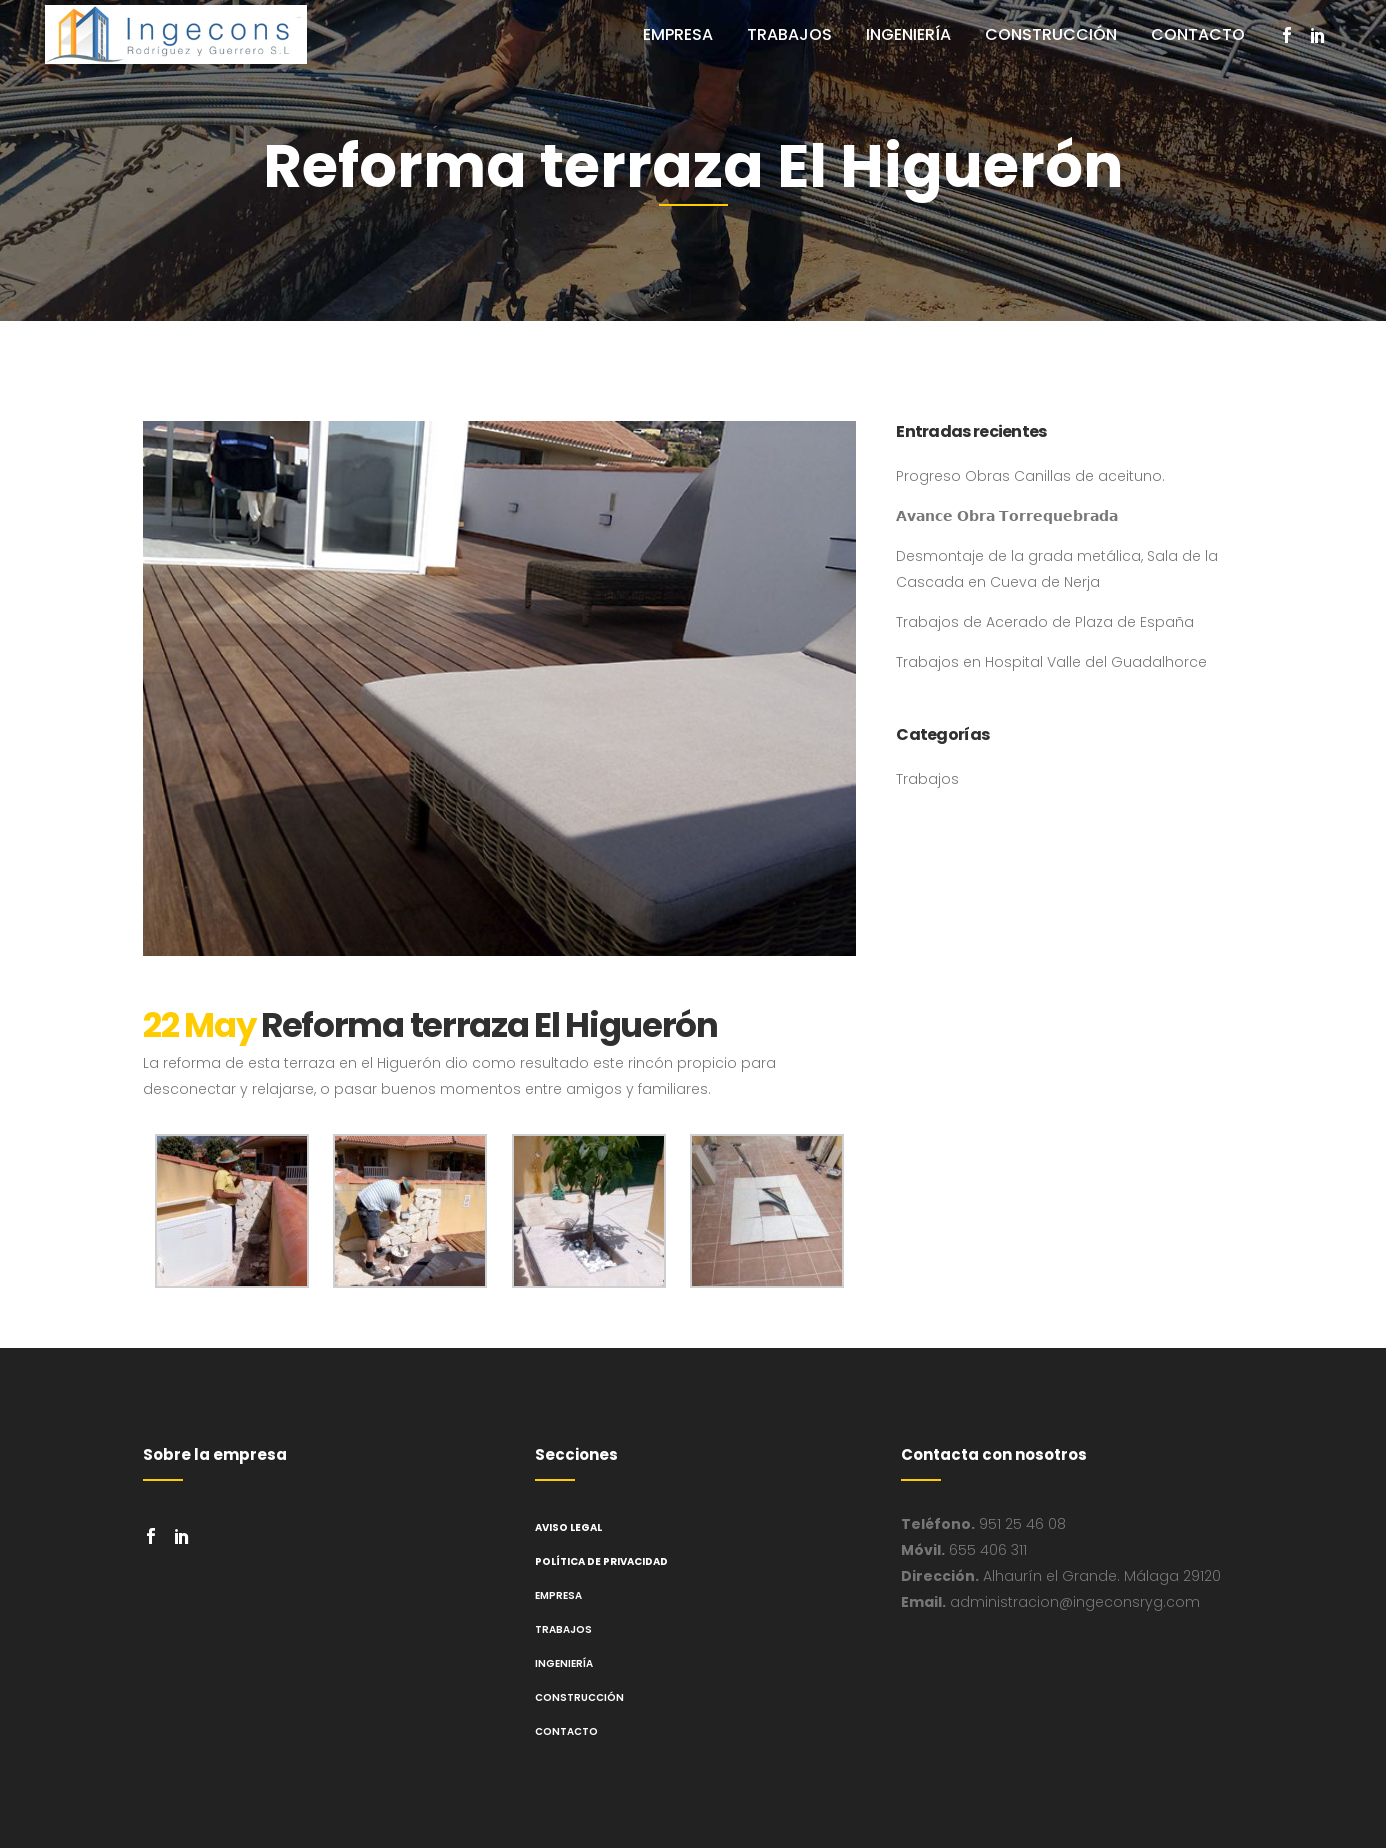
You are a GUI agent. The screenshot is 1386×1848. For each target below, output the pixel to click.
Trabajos (927, 779)
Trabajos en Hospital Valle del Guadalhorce (1051, 662)
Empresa (558, 1595)
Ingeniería (564, 1663)
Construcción (579, 1697)
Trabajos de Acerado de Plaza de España (1045, 622)
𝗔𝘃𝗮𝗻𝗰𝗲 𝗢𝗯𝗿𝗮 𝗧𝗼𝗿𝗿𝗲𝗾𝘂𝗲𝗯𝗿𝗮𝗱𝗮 (1007, 516)
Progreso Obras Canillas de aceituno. (1030, 476)
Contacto (566, 1731)
